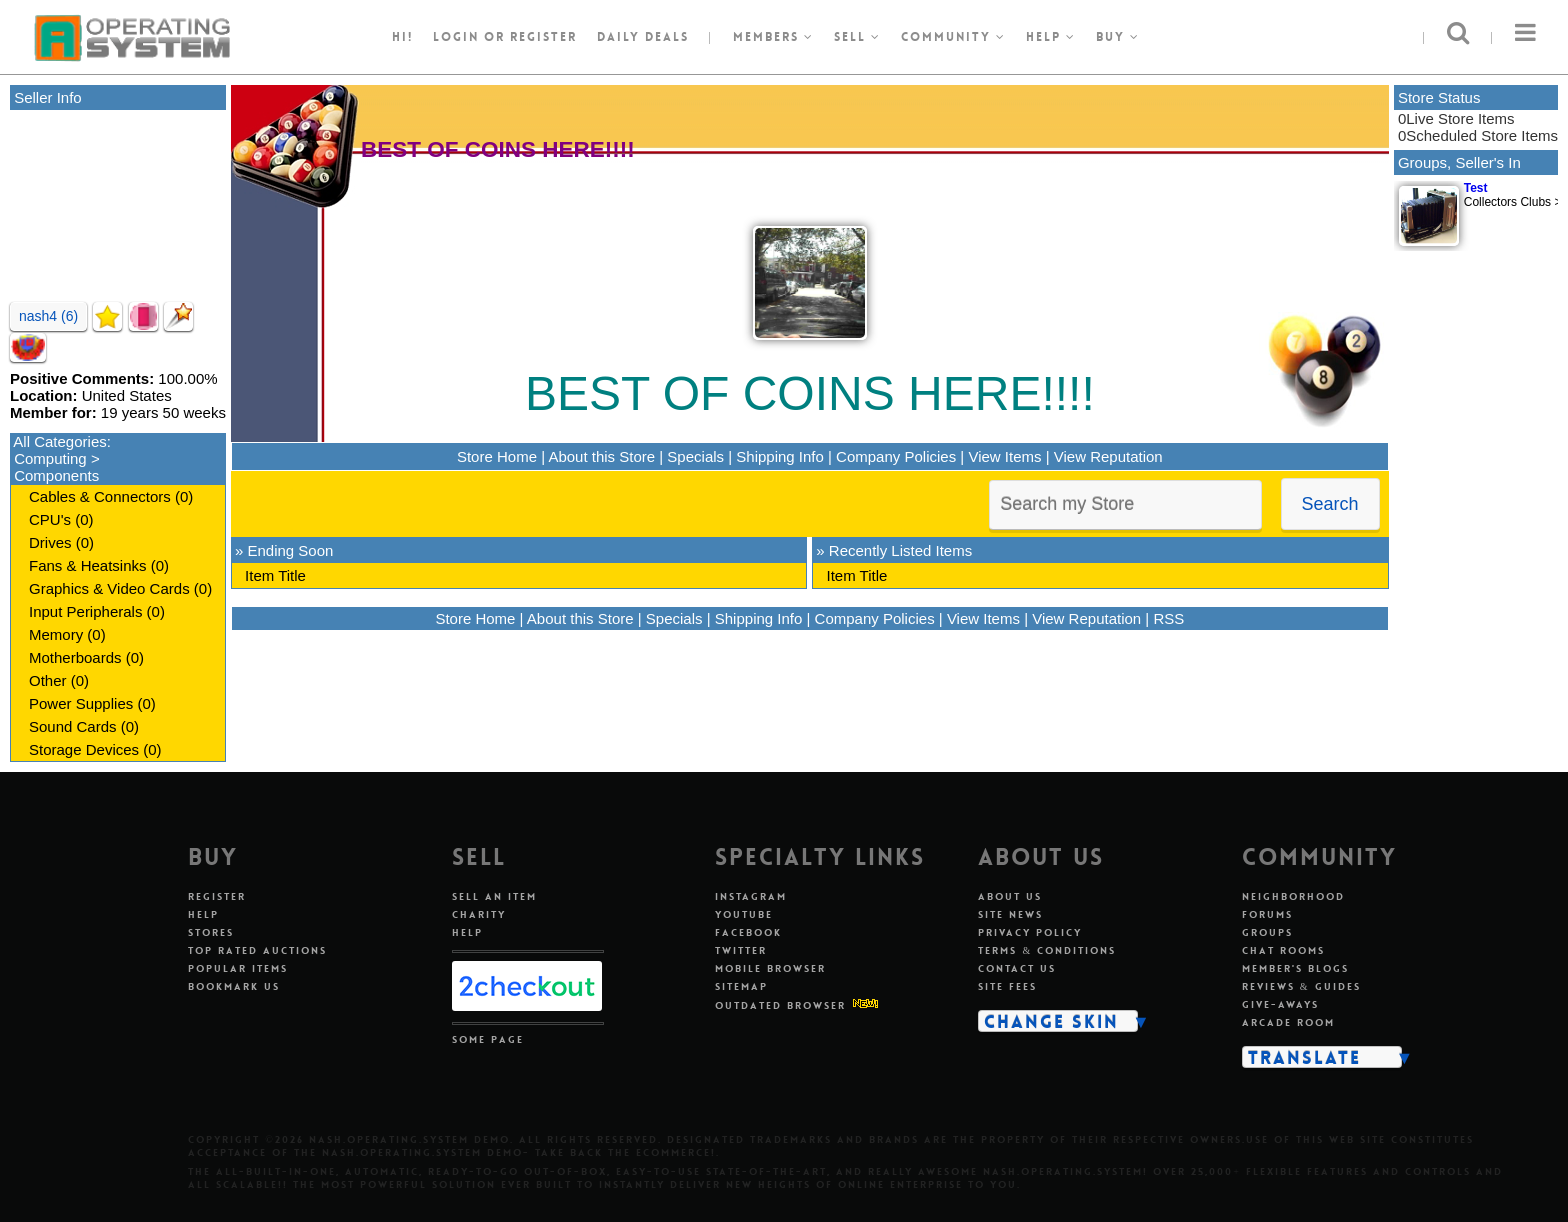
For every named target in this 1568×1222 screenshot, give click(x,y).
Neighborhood (1293, 896)
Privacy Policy (1030, 932)
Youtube (744, 914)
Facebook (748, 932)
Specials (695, 456)
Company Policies (896, 456)
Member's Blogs (1295, 968)
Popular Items (238, 968)
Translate (1304, 1057)
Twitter (741, 950)
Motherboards (75, 657)
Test (1476, 188)
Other (48, 680)
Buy (1118, 37)
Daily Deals (643, 37)
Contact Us (1017, 968)
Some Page (488, 1039)
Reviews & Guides (1301, 986)
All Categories (59, 441)
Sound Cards (73, 726)
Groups (1267, 932)
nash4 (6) (48, 316)
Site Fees (1007, 986)
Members (773, 37)
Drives (50, 542)
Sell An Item (494, 896)
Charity (479, 914)
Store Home (497, 456)
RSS (1168, 618)
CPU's (50, 519)
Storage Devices (84, 749)
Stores (211, 932)
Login (456, 37)
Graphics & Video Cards (109, 588)
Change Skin (1051, 1021)
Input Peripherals (85, 611)
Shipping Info (780, 456)
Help (1051, 37)
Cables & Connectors (100, 496)
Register (217, 896)
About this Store (601, 456)
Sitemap (741, 986)
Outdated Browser (780, 1005)
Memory (56, 634)
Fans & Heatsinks (88, 565)
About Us (1010, 896)
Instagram (751, 896)
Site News (1010, 914)
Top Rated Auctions (257, 950)
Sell (857, 37)
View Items (1004, 456)
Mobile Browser (770, 968)
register (543, 37)
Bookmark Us (234, 986)
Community (953, 37)
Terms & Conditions (1047, 950)
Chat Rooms (1283, 950)
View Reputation (1108, 456)
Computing (50, 458)
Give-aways (1280, 1004)
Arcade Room (1288, 1022)
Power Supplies (81, 703)
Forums (1267, 914)
